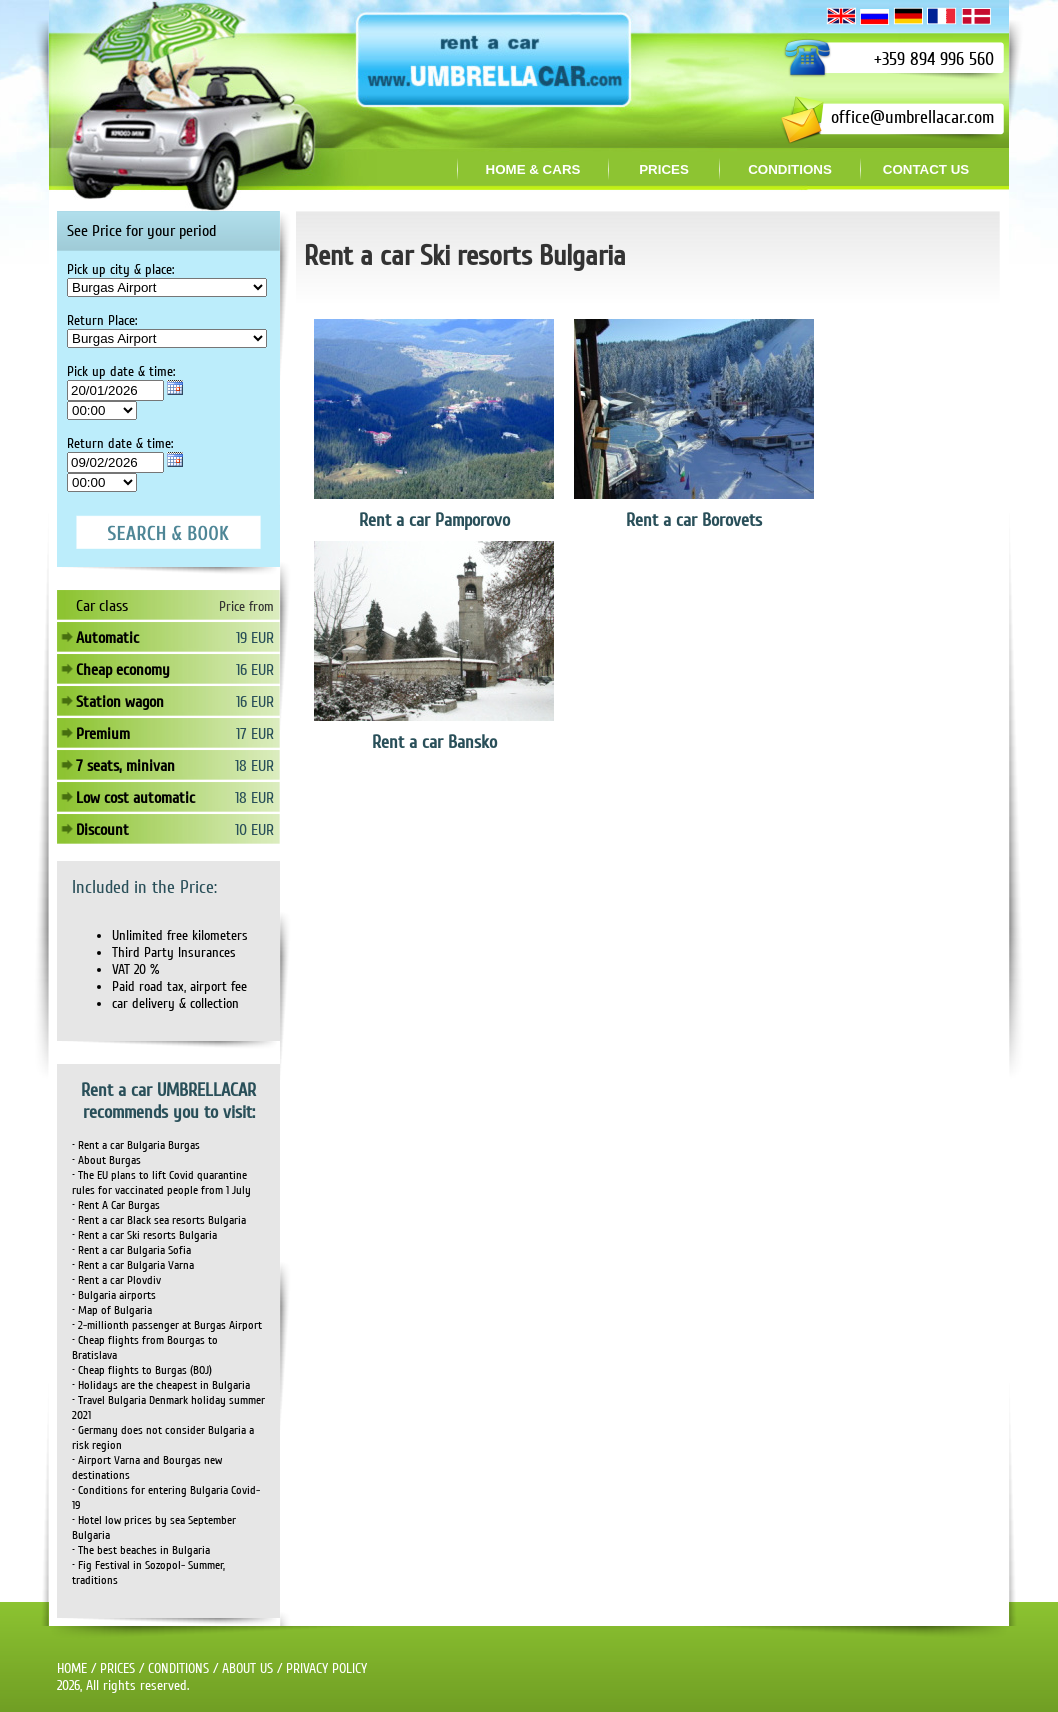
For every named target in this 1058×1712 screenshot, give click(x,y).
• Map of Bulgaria (112, 1310)
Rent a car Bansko (434, 742)
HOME (72, 1668)
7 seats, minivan (125, 766)
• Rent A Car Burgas (116, 1205)
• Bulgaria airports (114, 1295)
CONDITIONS (178, 1668)
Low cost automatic (135, 798)
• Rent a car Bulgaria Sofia (131, 1250)
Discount (102, 830)
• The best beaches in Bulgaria (141, 1550)
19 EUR (255, 638)
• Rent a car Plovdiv (116, 1280)
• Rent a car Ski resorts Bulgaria (144, 1235)
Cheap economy (123, 670)
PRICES (117, 1668)
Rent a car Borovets (694, 520)
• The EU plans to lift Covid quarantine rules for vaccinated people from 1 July (161, 1183)
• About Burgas (106, 1160)
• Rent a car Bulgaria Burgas (136, 1145)
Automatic (107, 638)
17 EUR (255, 734)
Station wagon (120, 702)
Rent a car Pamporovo (434, 520)
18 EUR (254, 766)
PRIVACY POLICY (326, 1668)
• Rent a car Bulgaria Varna (133, 1265)
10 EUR (254, 830)
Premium (103, 734)
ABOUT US (247, 1668)
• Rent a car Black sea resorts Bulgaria (159, 1220)
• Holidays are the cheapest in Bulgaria (161, 1385)
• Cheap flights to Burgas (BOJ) (142, 1370)
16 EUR (255, 670)
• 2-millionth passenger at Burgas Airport (167, 1325)
